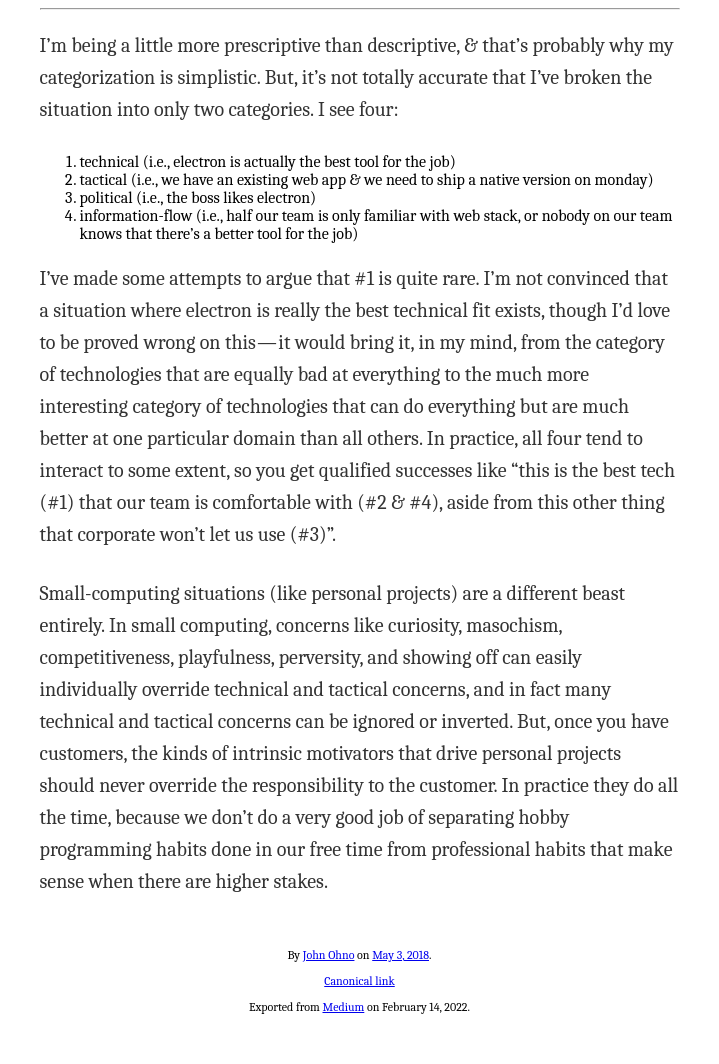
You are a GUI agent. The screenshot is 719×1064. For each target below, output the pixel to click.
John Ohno (329, 955)
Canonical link (359, 981)
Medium (343, 1007)
